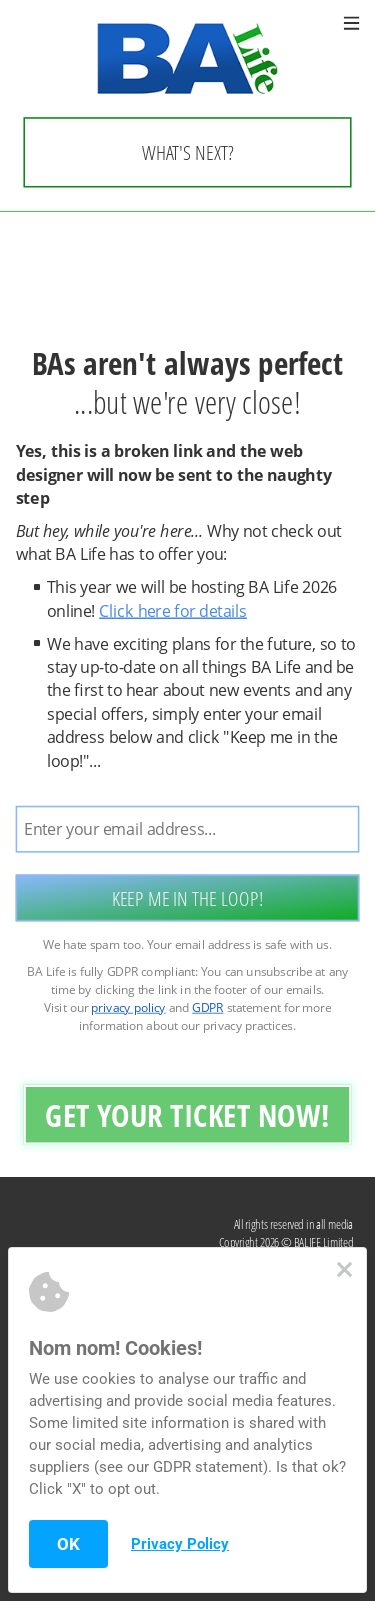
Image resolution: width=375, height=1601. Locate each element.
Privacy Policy (180, 1544)
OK (68, 1544)
